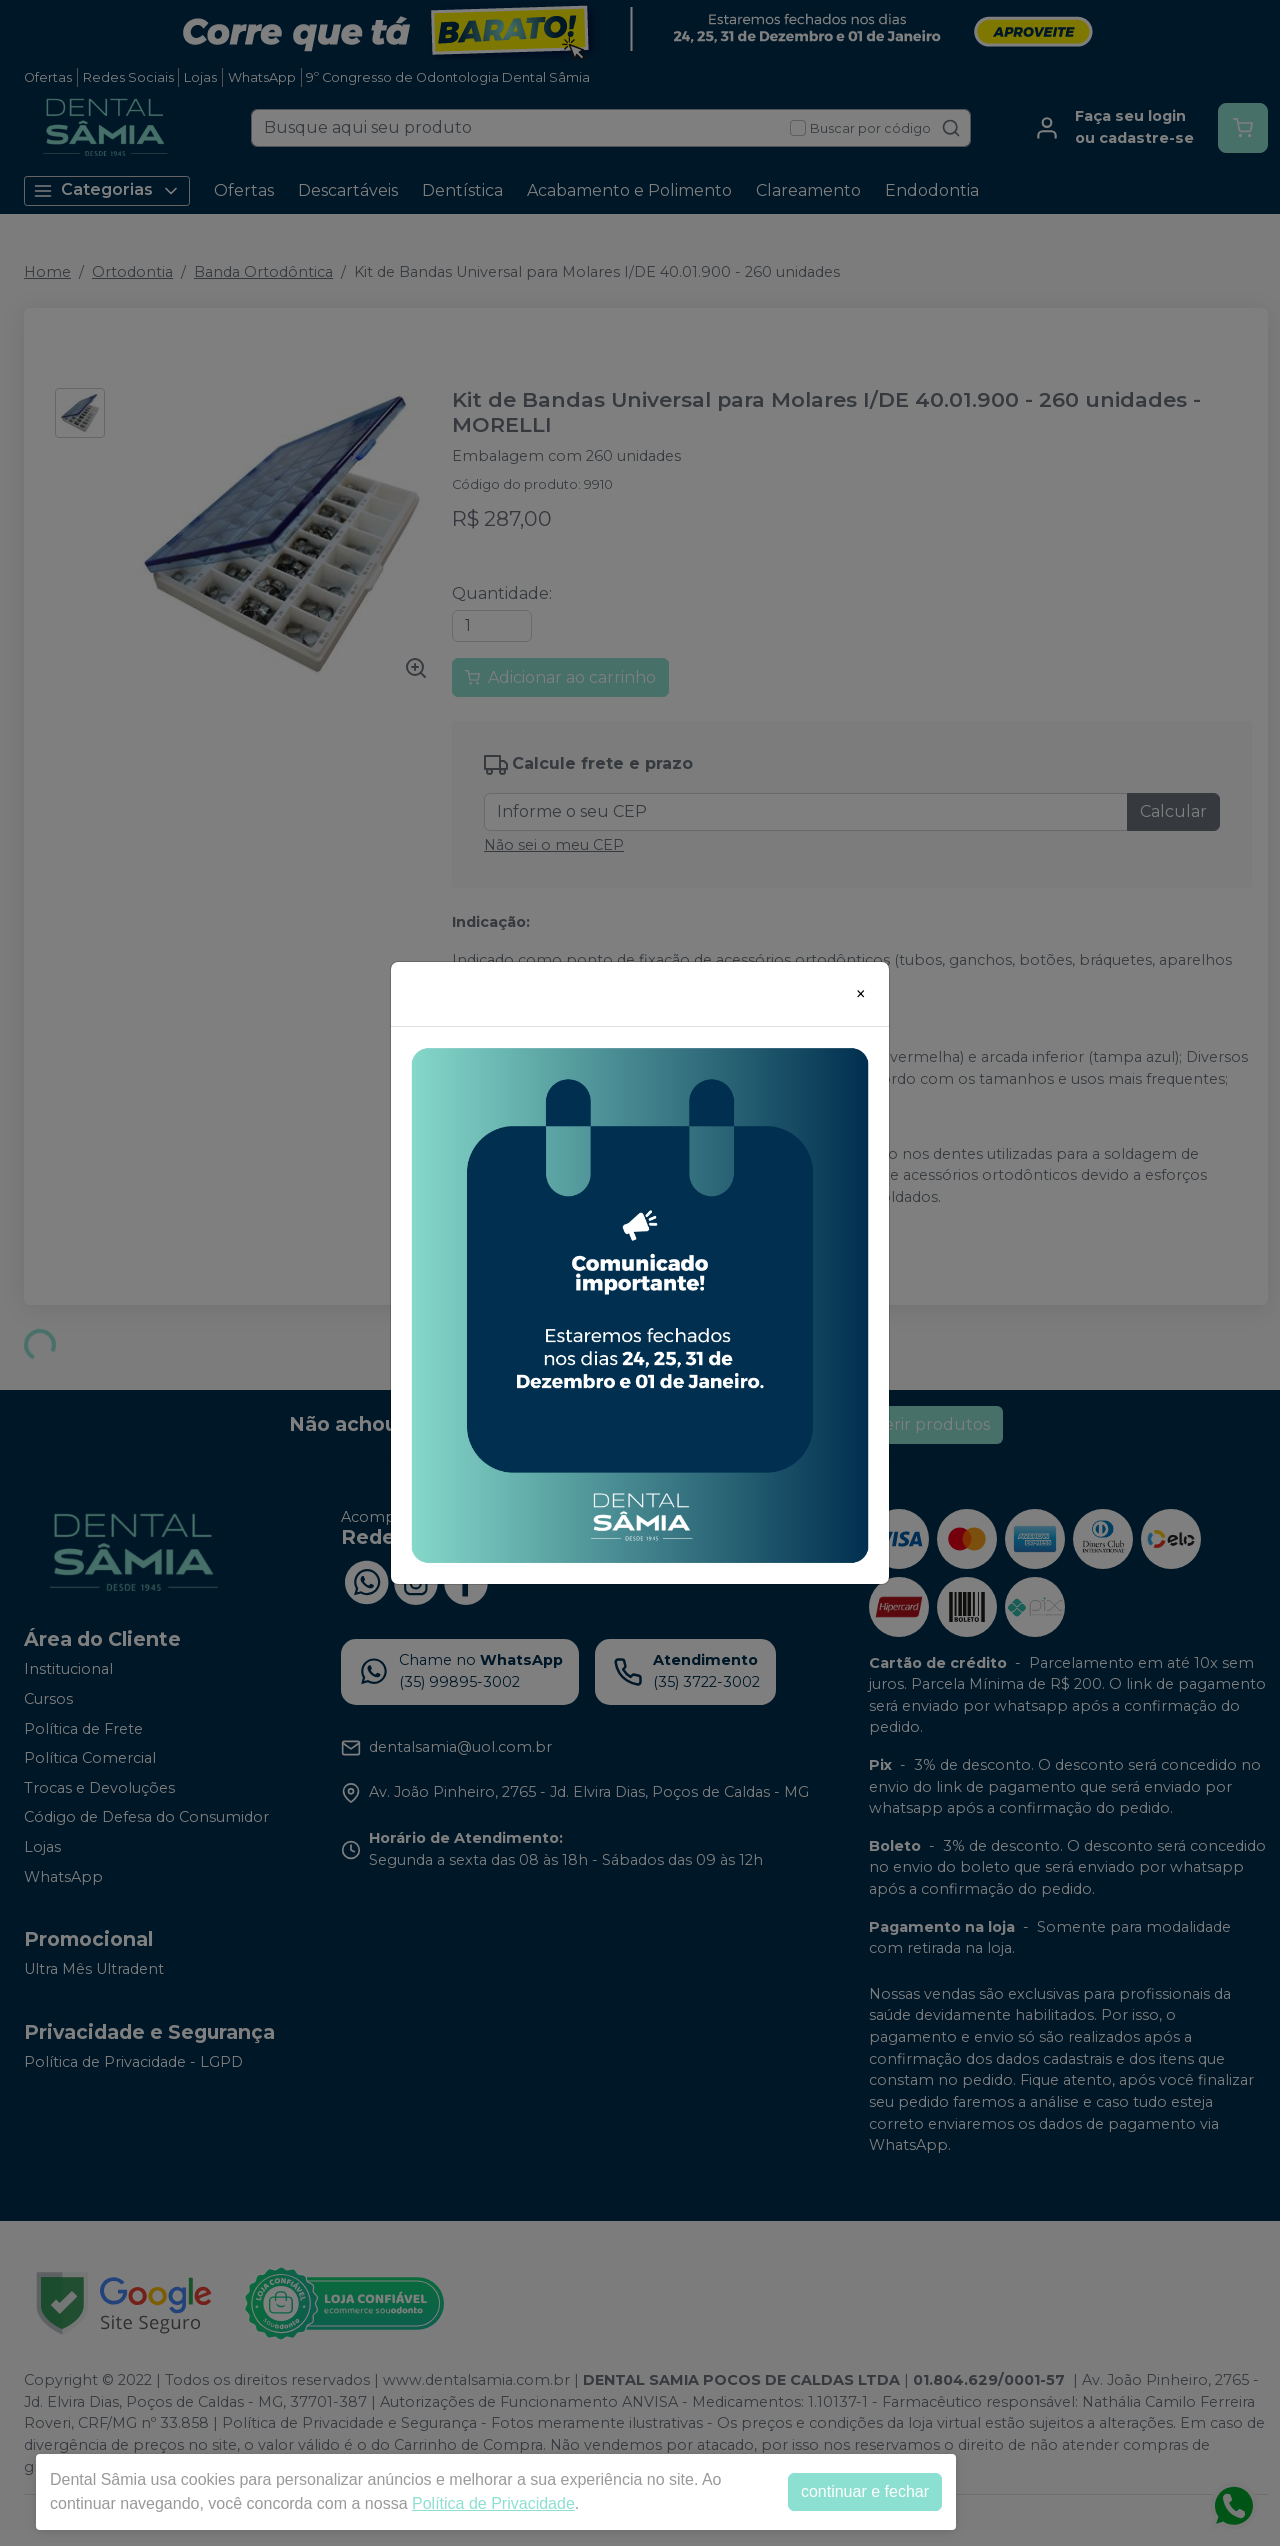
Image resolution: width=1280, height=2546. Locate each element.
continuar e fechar (865, 2491)
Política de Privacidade (493, 2503)
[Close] (861, 994)
